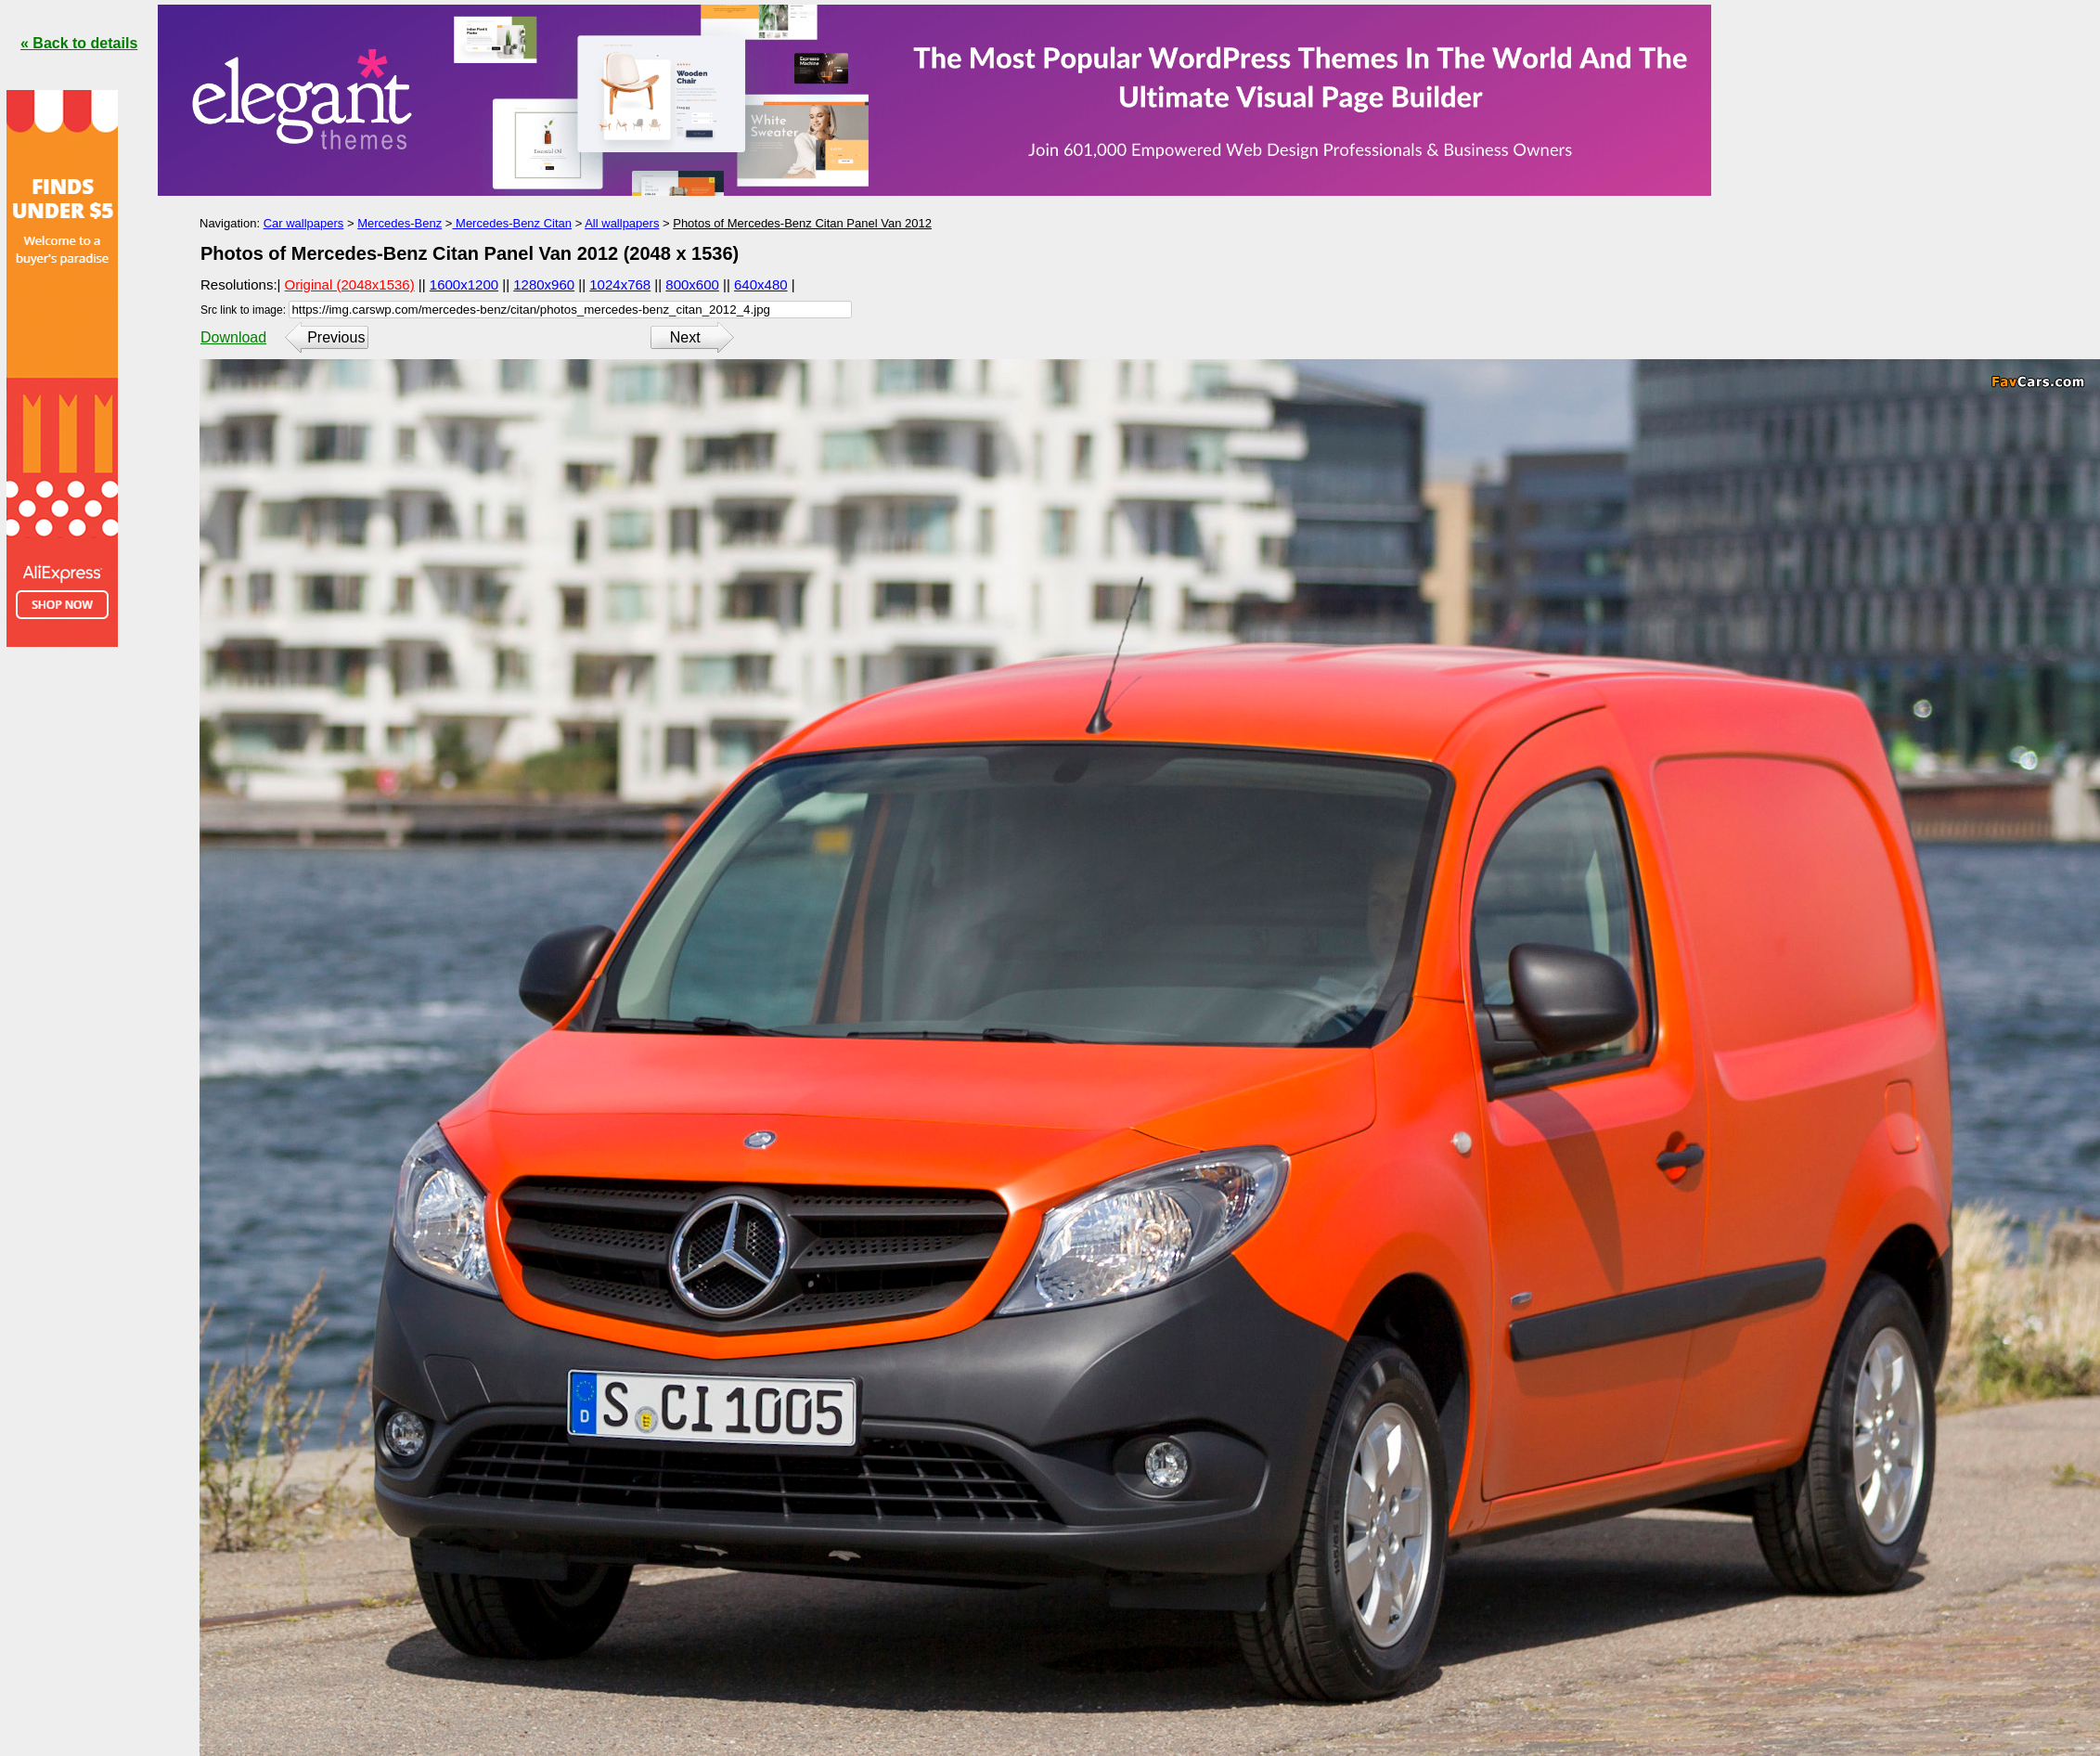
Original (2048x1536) (350, 284)
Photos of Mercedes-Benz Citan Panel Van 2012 (802, 223)
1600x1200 (464, 284)
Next (685, 337)
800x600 (692, 284)
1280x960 (543, 284)
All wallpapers (622, 223)
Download (233, 337)
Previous (336, 337)
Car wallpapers (304, 223)
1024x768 (620, 284)
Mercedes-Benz (399, 223)
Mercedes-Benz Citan (512, 223)
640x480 (761, 284)
